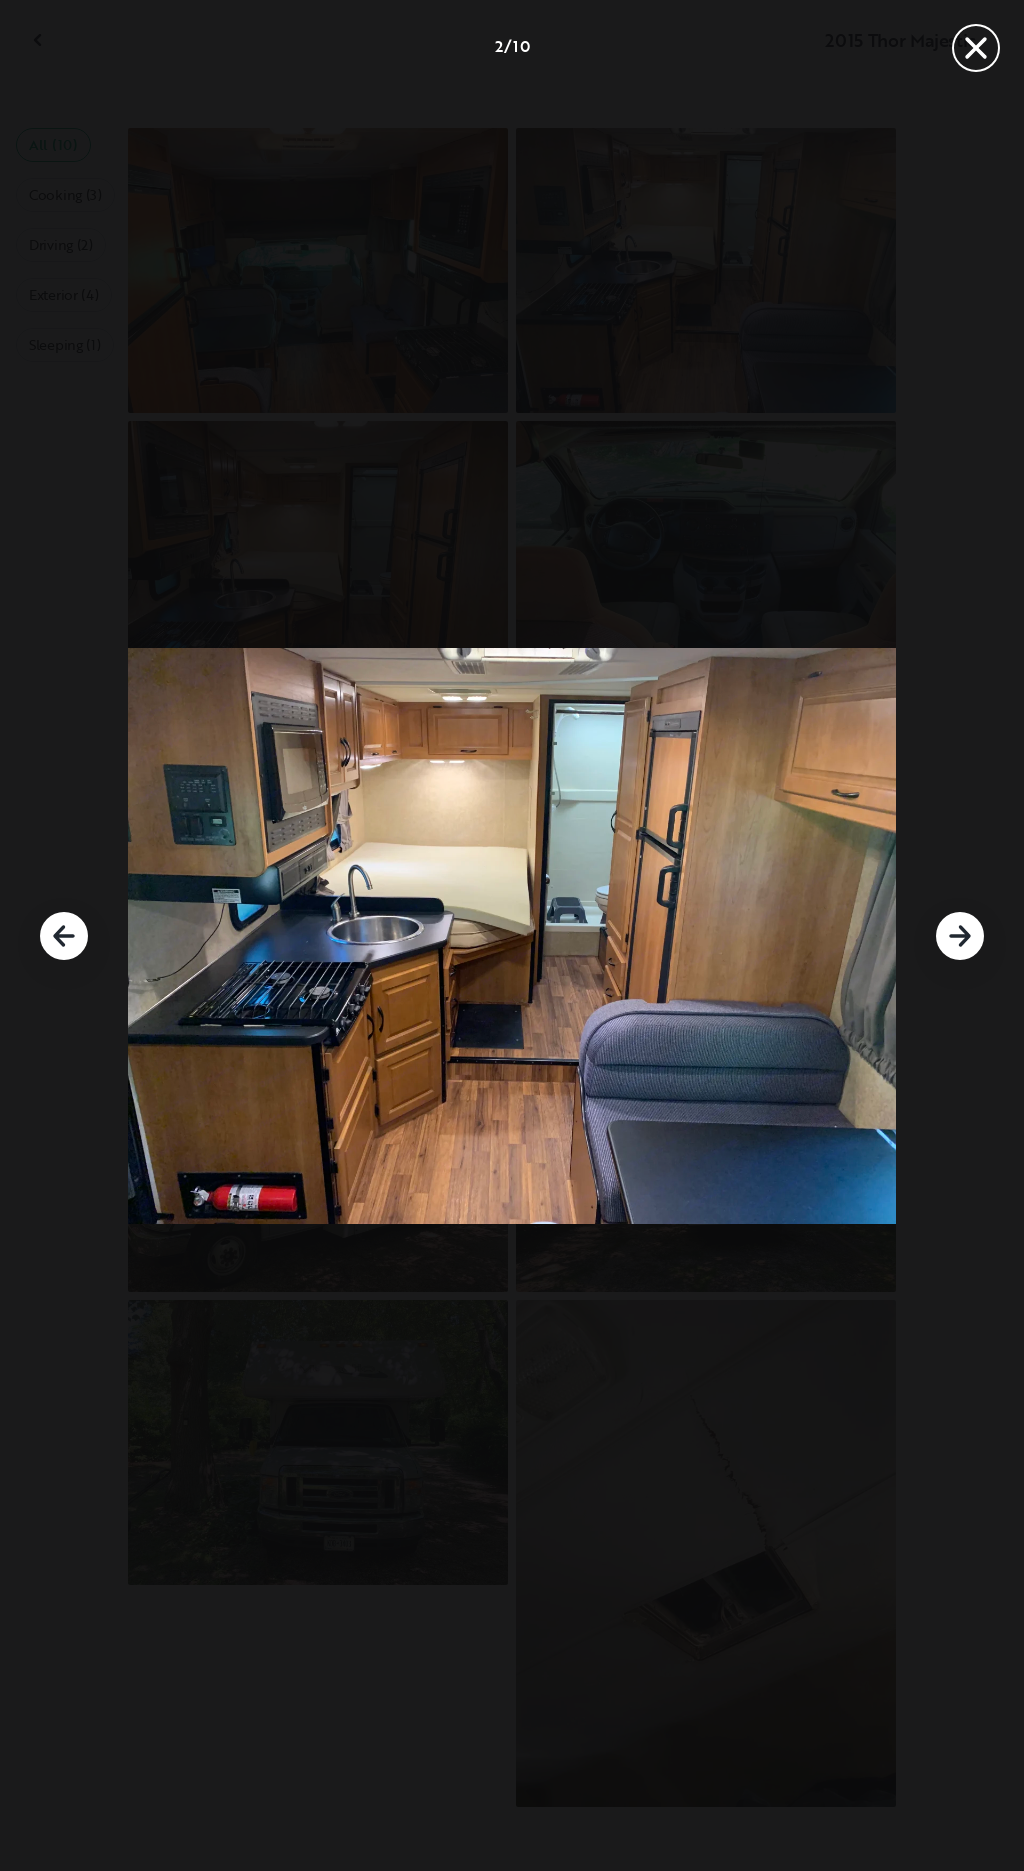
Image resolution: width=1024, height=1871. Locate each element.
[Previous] (64, 936)
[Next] (960, 936)
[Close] (976, 48)
